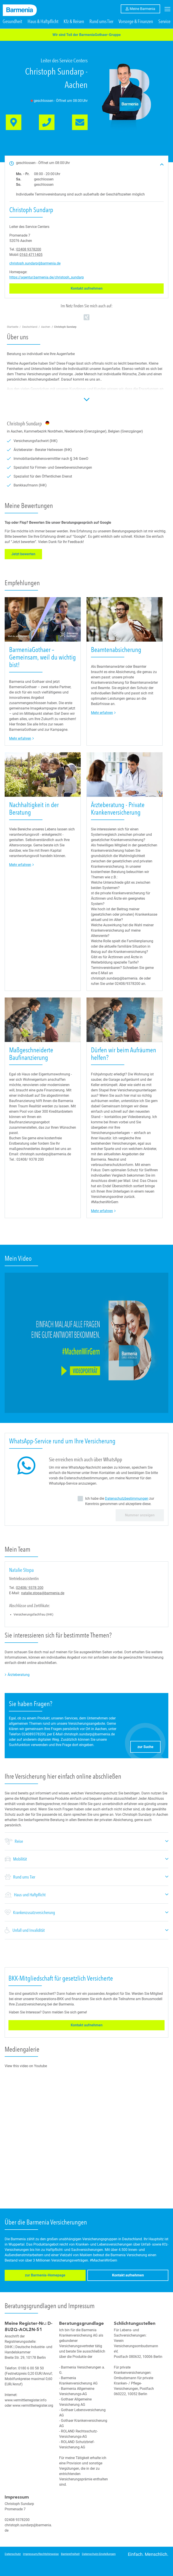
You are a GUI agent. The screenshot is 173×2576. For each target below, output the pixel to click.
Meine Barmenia (145, 8)
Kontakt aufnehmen (97, 292)
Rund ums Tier (101, 25)
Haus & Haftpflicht (43, 25)
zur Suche (149, 1749)
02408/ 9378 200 (29, 1591)
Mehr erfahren (21, 742)
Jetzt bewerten (26, 558)
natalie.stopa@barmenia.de (42, 1597)
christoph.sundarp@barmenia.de (34, 267)
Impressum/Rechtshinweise (41, 2554)
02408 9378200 (28, 253)
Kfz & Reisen (74, 25)
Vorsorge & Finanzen (136, 25)
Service (164, 25)
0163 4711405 (31, 258)
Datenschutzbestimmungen (126, 1502)
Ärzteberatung (19, 1678)
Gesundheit (12, 25)
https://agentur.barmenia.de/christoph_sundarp (46, 281)
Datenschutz (13, 2554)
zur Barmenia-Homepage (31, 2280)
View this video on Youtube (26, 2070)
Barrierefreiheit (70, 2554)
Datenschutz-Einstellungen (99, 2554)
